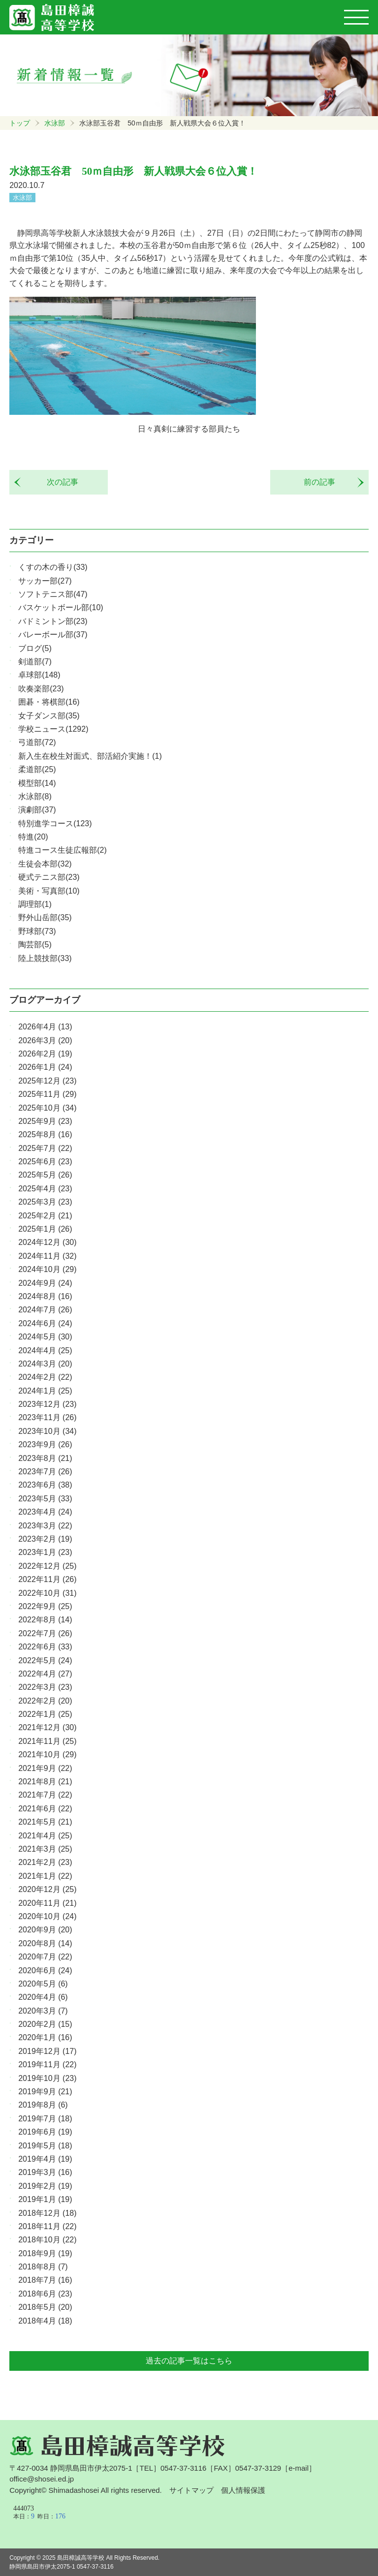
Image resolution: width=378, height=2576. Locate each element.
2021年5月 (45, 1822)
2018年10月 (47, 2239)
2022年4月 (45, 1674)
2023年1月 (45, 1552)
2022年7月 (45, 1633)
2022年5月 (45, 1660)
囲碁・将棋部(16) (48, 702)
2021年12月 (47, 1727)
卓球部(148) (39, 675)
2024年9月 (45, 1283)
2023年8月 (45, 1458)
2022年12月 (47, 1566)
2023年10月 (47, 1431)
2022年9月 (45, 1606)
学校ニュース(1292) (53, 729)
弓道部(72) (37, 742)
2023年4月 (45, 1512)
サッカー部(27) (44, 581)
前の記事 (323, 482)
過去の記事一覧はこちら (189, 2361)
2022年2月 (45, 1701)
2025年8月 (45, 1134)
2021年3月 (45, 1849)
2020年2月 (45, 2024)
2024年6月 (45, 1323)
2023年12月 (47, 1404)
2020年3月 (43, 2011)
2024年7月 (45, 1309)
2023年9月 (45, 1444)
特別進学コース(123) (55, 823)
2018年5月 (45, 2307)
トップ (19, 123)
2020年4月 (43, 1997)
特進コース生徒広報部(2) (62, 850)
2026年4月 (45, 1027)
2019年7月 (45, 2118)
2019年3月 (45, 2172)
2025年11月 (47, 1094)
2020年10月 (47, 1916)
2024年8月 (45, 1296)
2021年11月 (47, 1741)
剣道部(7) (35, 661)
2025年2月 (45, 1215)
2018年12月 (47, 2213)
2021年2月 (45, 1862)
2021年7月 (45, 1795)
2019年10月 (47, 2078)
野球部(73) (37, 931)
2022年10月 (47, 1593)
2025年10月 (47, 1108)
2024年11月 (47, 1256)
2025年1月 (45, 1229)
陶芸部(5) (35, 944)
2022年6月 (45, 1647)
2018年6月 (45, 2294)
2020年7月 (45, 1957)
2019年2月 (45, 2186)
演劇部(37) (37, 810)
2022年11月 (47, 1579)
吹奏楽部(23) (40, 688)
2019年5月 (45, 2145)
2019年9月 (45, 2091)
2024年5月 (45, 1337)
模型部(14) (37, 783)
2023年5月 (45, 1498)
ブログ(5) (35, 648)
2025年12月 (47, 1081)
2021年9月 (45, 1768)
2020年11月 (47, 1903)
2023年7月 (45, 1471)
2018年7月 (45, 2280)
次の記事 (58, 482)
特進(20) (33, 837)
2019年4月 (45, 2159)
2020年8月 (45, 1943)
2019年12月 (47, 2051)
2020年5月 (43, 1984)
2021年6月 (45, 1808)
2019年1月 (45, 2199)
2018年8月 (43, 2267)
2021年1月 (45, 1876)
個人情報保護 (243, 2490)
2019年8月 (43, 2105)
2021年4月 (45, 1835)
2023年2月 (45, 1539)
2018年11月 (47, 2226)
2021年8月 (45, 1781)
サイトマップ (191, 2490)
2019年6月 (45, 2132)
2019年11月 (47, 2064)
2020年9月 (45, 1929)
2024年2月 (45, 1377)
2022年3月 (45, 1687)
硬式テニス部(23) (48, 877)
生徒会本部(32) (44, 864)
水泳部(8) (35, 796)
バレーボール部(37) (52, 634)
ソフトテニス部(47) (52, 594)
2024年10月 (47, 1269)
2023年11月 (47, 1417)
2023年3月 (45, 1525)
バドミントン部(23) (52, 621)
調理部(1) (35, 904)
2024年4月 (45, 1350)
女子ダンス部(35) (48, 716)
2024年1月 (45, 1391)
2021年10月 (47, 1754)
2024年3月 (45, 1364)
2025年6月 (45, 1161)
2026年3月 (45, 1040)
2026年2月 (45, 1054)
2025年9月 (45, 1121)
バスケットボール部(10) (60, 607)
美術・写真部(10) (48, 891)
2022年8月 (45, 1619)
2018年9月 (45, 2253)
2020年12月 (47, 1889)
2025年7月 (45, 1148)
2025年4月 (45, 1188)
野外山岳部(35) (44, 917)
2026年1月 (45, 1067)
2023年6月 (45, 1485)
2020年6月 (45, 1970)
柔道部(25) (37, 769)
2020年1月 (45, 2037)
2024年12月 (47, 1242)
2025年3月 (45, 1202)
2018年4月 (45, 2321)
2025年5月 (45, 1175)
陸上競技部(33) (44, 958)
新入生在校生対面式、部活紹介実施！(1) (90, 756)
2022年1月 (45, 1714)
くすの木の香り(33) (52, 567)
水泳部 (54, 123)
